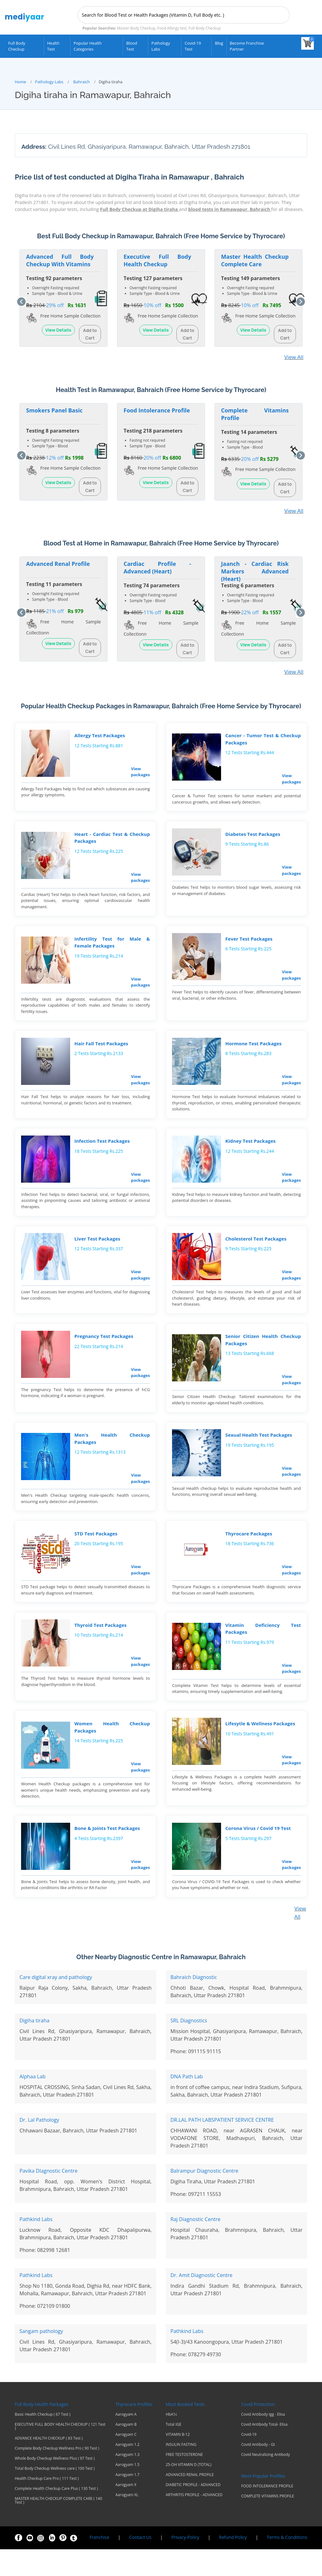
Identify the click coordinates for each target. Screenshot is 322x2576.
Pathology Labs (160, 46)
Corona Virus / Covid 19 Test (257, 1853)
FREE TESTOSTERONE (184, 2481)
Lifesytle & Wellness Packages (259, 1747)
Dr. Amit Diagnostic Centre (201, 2301)
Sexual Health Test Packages (257, 1451)
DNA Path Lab (186, 2103)
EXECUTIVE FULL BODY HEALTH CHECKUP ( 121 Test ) (60, 2453)
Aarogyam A (125, 2441)
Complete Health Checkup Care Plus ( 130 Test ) (56, 2515)
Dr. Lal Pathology (39, 2146)
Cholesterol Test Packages (254, 1250)
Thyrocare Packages (247, 1552)
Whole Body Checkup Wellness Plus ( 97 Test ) (55, 2485)
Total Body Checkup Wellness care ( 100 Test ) (55, 2495)
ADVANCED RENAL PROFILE (190, 2501)
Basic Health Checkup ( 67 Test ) (42, 2441)
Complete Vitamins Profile (255, 412)
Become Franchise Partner (247, 46)
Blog (219, 43)
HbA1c (171, 2441)
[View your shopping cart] (307, 43)
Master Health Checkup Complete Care (255, 259)
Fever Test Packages (247, 943)
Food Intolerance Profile (157, 408)
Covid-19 (249, 2461)
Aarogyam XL (126, 2521)
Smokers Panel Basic (54, 408)
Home (20, 80)
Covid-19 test (193, 46)
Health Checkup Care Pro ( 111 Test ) (47, 2505)
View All (293, 355)
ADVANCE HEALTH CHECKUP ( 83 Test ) (49, 2465)
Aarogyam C (125, 2461)
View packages (139, 771)
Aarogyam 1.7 (127, 2501)
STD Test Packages (94, 1552)
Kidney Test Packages (249, 1150)
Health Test (53, 46)
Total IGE (173, 2451)
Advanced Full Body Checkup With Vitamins (60, 259)
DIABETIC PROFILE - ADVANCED (193, 2511)
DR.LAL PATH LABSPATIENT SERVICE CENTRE (222, 2146)
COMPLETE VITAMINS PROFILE (267, 2523)
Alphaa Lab (32, 2103)
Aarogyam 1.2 (127, 2471)
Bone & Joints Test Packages (106, 1853)
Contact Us (140, 2564)
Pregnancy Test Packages (102, 1350)
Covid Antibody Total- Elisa (264, 2451)
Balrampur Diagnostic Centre (204, 2197)
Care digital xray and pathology (55, 2003)
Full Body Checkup (16, 46)
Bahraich (81, 80)
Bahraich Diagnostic (193, 2003)
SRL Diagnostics (188, 2047)
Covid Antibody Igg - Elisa (263, 2441)
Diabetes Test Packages (251, 836)
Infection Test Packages (101, 1150)
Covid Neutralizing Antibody (265, 2481)
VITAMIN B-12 (178, 2461)
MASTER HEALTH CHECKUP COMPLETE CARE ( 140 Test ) (58, 2527)
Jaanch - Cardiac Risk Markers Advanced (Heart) (255, 570)
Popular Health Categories (88, 46)
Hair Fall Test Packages (100, 1050)
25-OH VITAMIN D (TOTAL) (188, 2491)
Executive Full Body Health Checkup (157, 259)
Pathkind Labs (36, 2245)
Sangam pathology (41, 2357)
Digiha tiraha (34, 2047)
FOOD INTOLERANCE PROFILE (267, 2513)
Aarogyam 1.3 (127, 2481)
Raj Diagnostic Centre (195, 2245)
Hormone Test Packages (252, 1050)
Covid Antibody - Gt (258, 2471)
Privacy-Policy (185, 2564)
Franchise (99, 2564)
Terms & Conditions (287, 2564)
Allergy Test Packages (98, 735)
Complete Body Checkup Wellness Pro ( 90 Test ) (57, 2475)
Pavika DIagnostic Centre (48, 2197)
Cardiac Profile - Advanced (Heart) (157, 566)
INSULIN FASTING (181, 2471)
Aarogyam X (125, 2511)
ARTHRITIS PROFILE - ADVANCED (194, 2521)
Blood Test (131, 46)
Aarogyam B (126, 2451)
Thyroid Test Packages (99, 1646)
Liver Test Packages (96, 1250)
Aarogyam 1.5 (127, 2491)
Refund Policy (233, 2564)
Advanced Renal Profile (58, 562)
